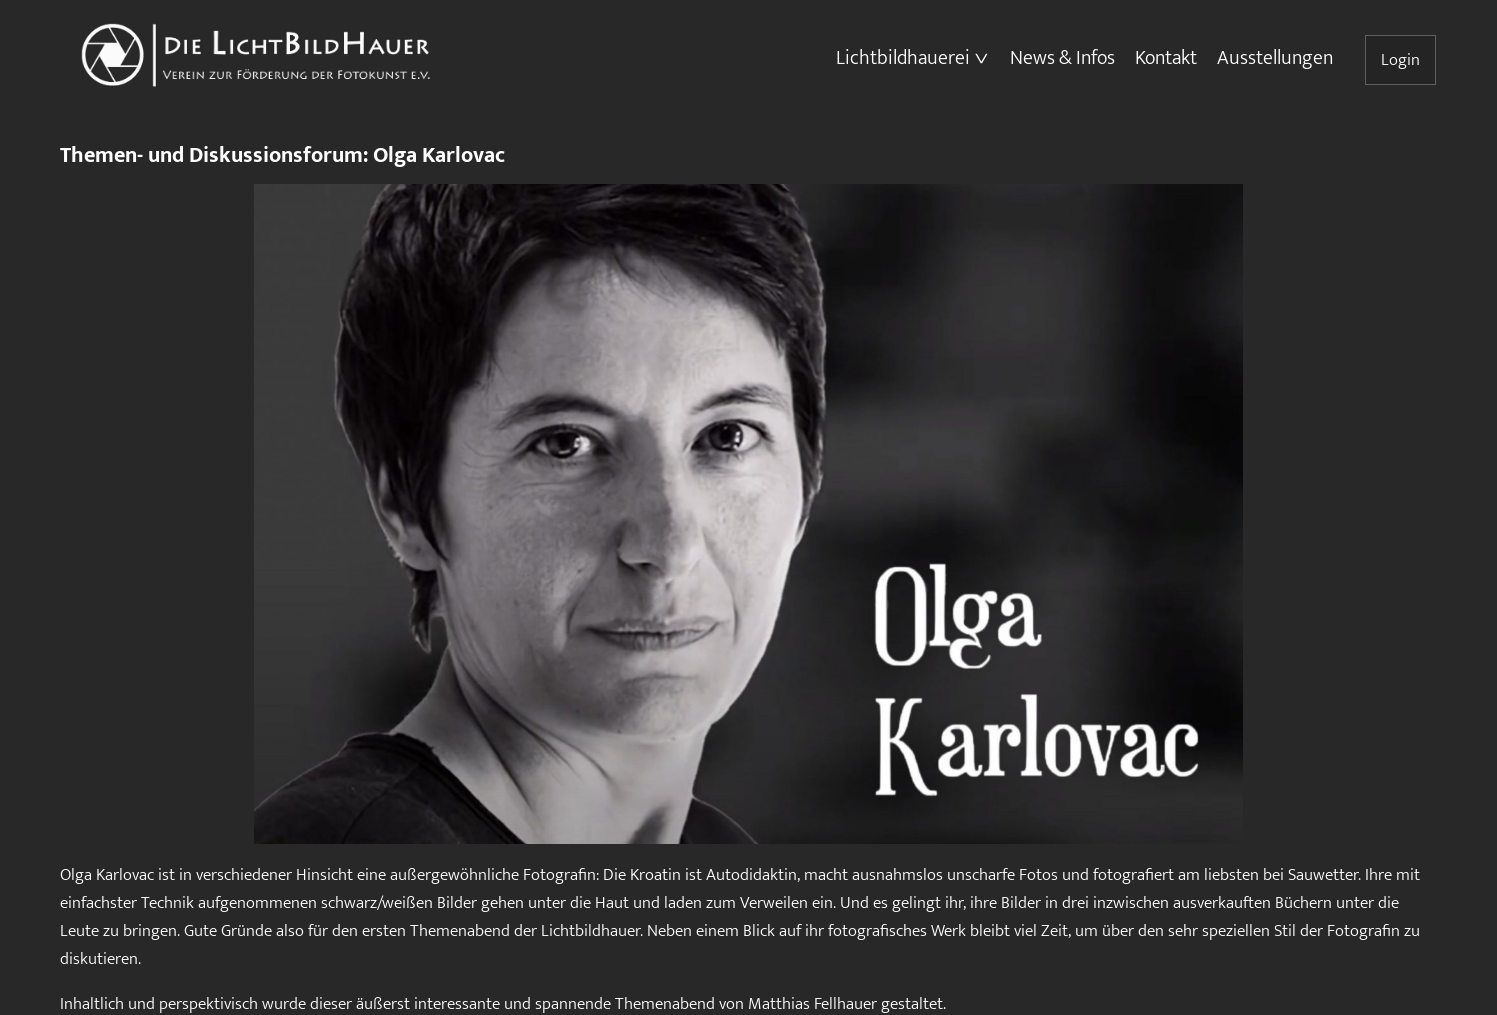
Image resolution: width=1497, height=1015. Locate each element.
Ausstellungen (1275, 58)
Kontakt (1166, 58)
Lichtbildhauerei (903, 58)
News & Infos (1062, 58)
